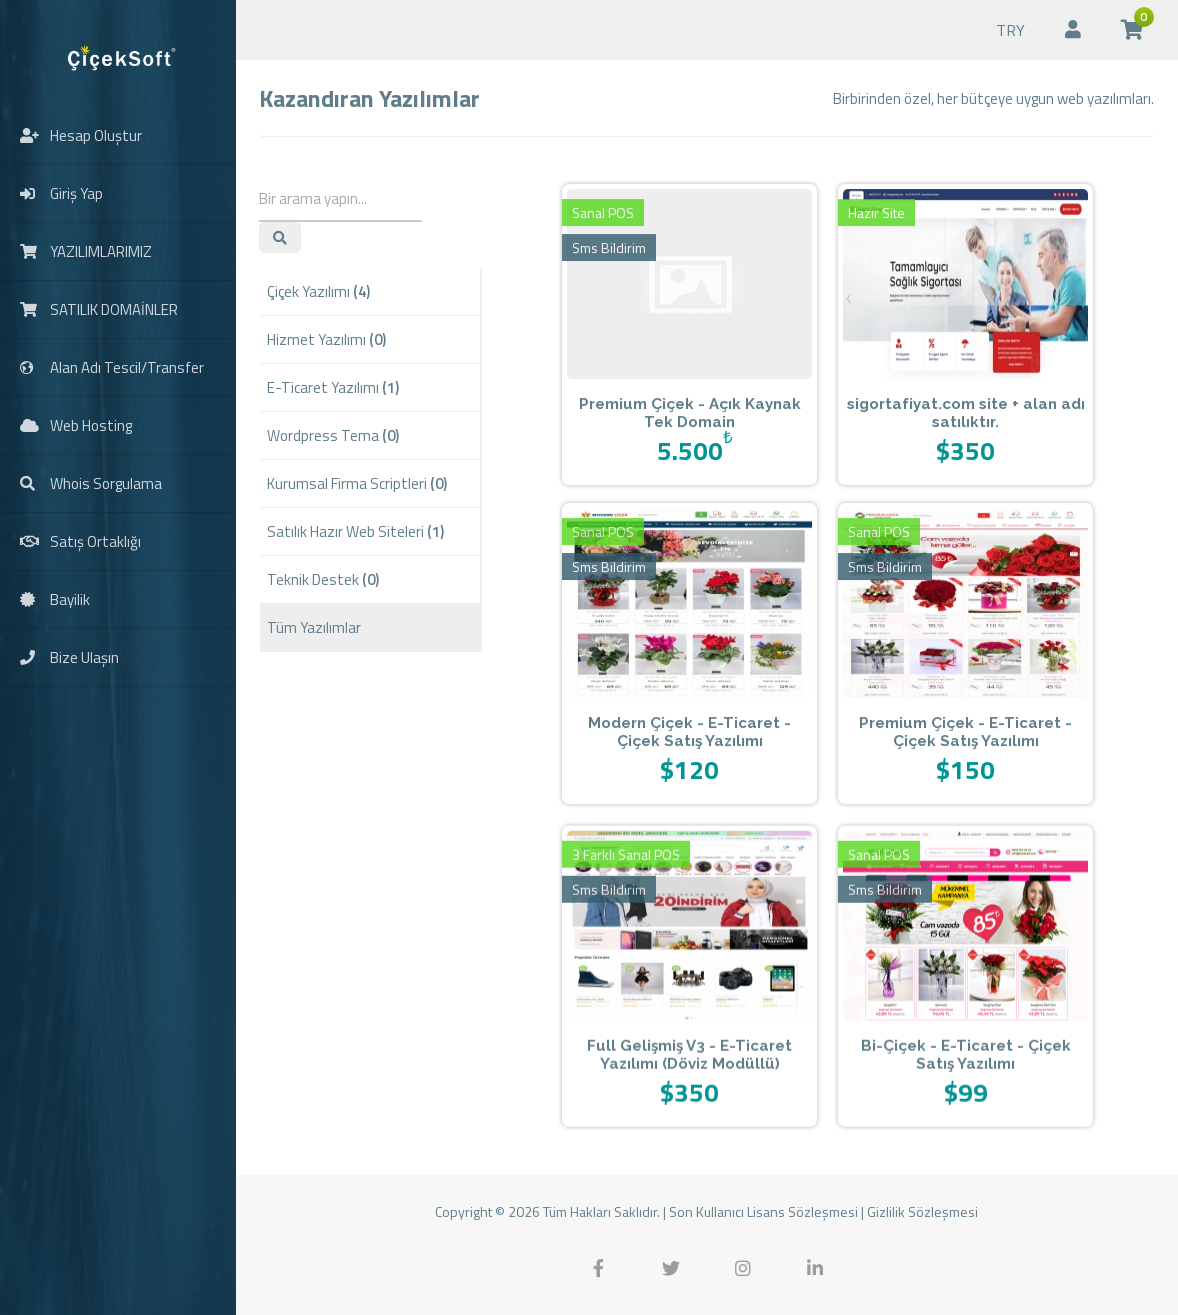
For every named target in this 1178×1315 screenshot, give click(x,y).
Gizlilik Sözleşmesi (922, 1211)
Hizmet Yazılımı (326, 339)
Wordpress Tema (333, 435)
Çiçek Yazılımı (318, 291)
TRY (1010, 30)
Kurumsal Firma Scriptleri (357, 483)
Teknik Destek (323, 579)
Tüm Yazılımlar (314, 627)
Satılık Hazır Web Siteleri (355, 531)
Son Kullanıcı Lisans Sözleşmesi (763, 1211)
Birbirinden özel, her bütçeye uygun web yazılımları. (993, 98)
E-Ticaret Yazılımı (333, 387)
